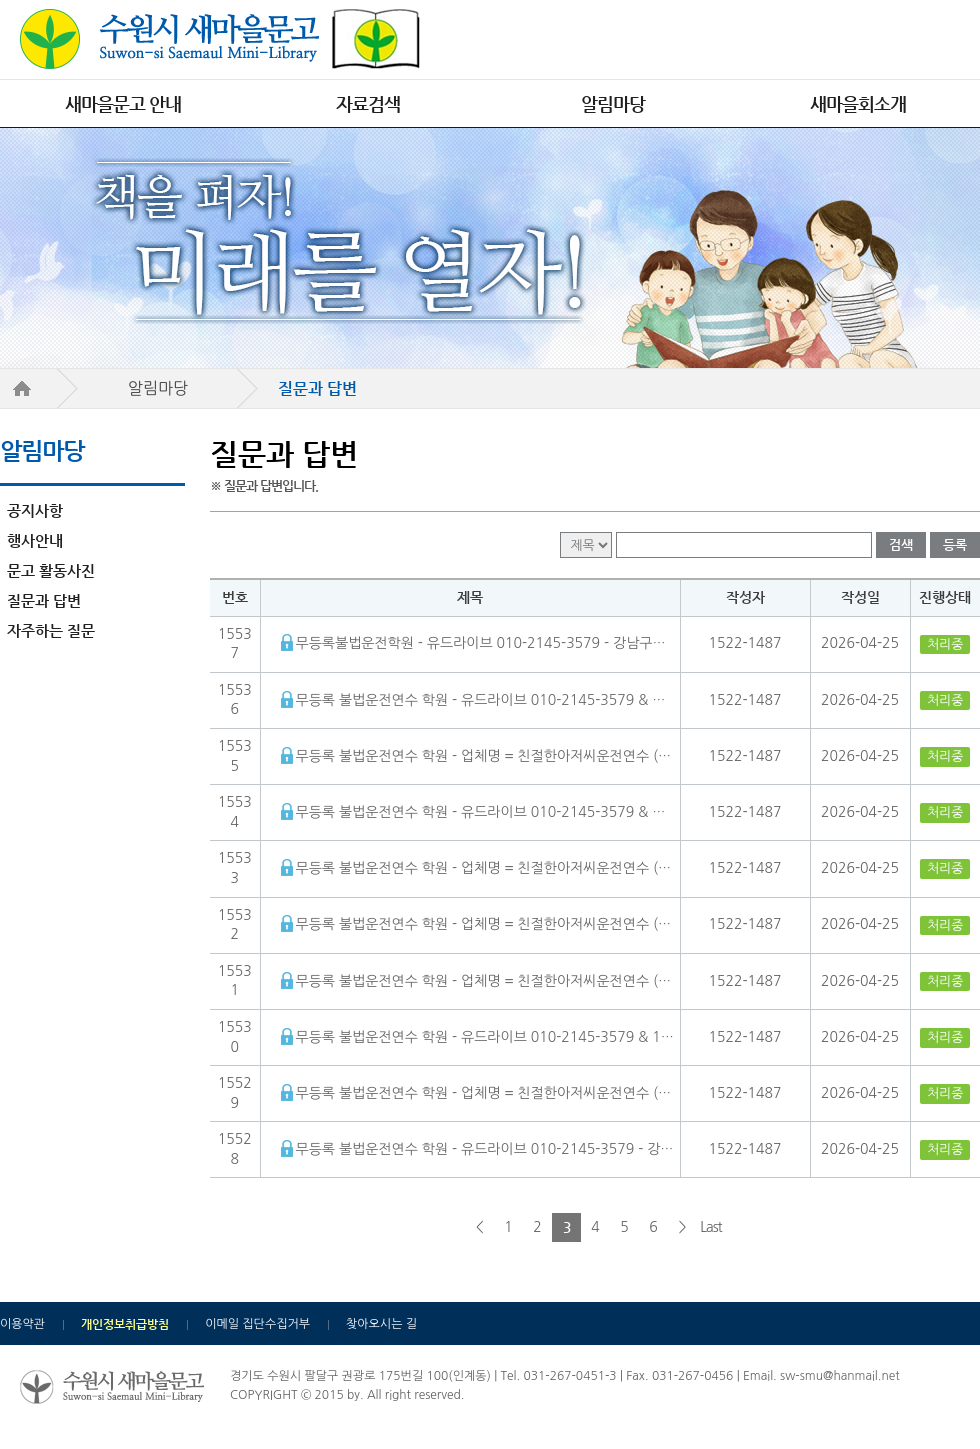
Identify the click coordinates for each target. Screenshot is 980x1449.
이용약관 (22, 1324)
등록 (955, 544)
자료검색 (368, 103)
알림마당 (613, 103)
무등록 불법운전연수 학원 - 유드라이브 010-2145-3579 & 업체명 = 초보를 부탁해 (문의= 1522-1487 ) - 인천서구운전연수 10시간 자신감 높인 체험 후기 (485, 700)
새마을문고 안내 (123, 103)
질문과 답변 (44, 600)
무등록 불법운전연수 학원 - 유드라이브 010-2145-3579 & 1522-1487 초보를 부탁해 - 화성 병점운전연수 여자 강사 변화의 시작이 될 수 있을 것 (485, 1037)
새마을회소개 (858, 103)
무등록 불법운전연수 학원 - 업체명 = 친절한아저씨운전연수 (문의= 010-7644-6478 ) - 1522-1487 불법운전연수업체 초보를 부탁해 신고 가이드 (485, 868)
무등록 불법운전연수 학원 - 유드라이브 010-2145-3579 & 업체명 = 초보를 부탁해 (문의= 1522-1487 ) (485, 812)
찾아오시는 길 (381, 1324)
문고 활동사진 (51, 570)
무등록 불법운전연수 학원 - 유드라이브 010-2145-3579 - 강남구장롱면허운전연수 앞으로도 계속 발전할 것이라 (485, 1149)
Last (710, 1227)
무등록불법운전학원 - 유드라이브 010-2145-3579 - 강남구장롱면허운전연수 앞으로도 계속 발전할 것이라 (485, 643)
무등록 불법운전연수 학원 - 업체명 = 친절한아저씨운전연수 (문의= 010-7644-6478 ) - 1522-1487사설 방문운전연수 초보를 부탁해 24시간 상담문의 (485, 756)
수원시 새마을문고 (220, 39)
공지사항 (35, 510)
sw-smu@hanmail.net (839, 1376)
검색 (901, 544)
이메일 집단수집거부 (257, 1324)
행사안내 (35, 540)
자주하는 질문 (51, 630)
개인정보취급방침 (125, 1324)
